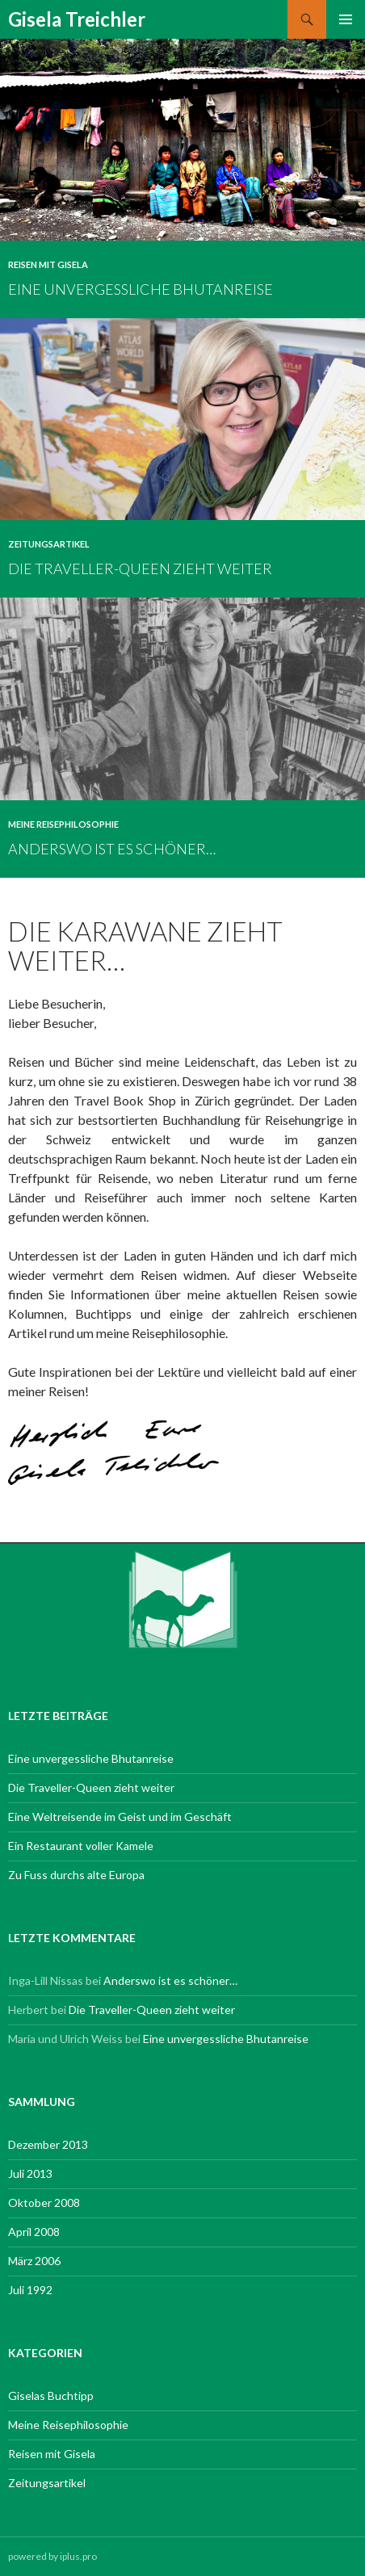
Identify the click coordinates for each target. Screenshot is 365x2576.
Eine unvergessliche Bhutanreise (140, 289)
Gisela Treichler (76, 19)
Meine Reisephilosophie (63, 824)
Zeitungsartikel (49, 544)
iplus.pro (78, 2556)
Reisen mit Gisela (48, 264)
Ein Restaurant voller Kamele (80, 1845)
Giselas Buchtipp (51, 2395)
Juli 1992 (30, 2290)
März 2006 (34, 2261)
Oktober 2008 (44, 2202)
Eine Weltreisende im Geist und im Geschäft (120, 1816)
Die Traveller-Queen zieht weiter (140, 568)
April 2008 (34, 2231)
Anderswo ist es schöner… (112, 849)
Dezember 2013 (48, 2144)
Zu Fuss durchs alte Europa (76, 1875)
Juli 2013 (30, 2173)
